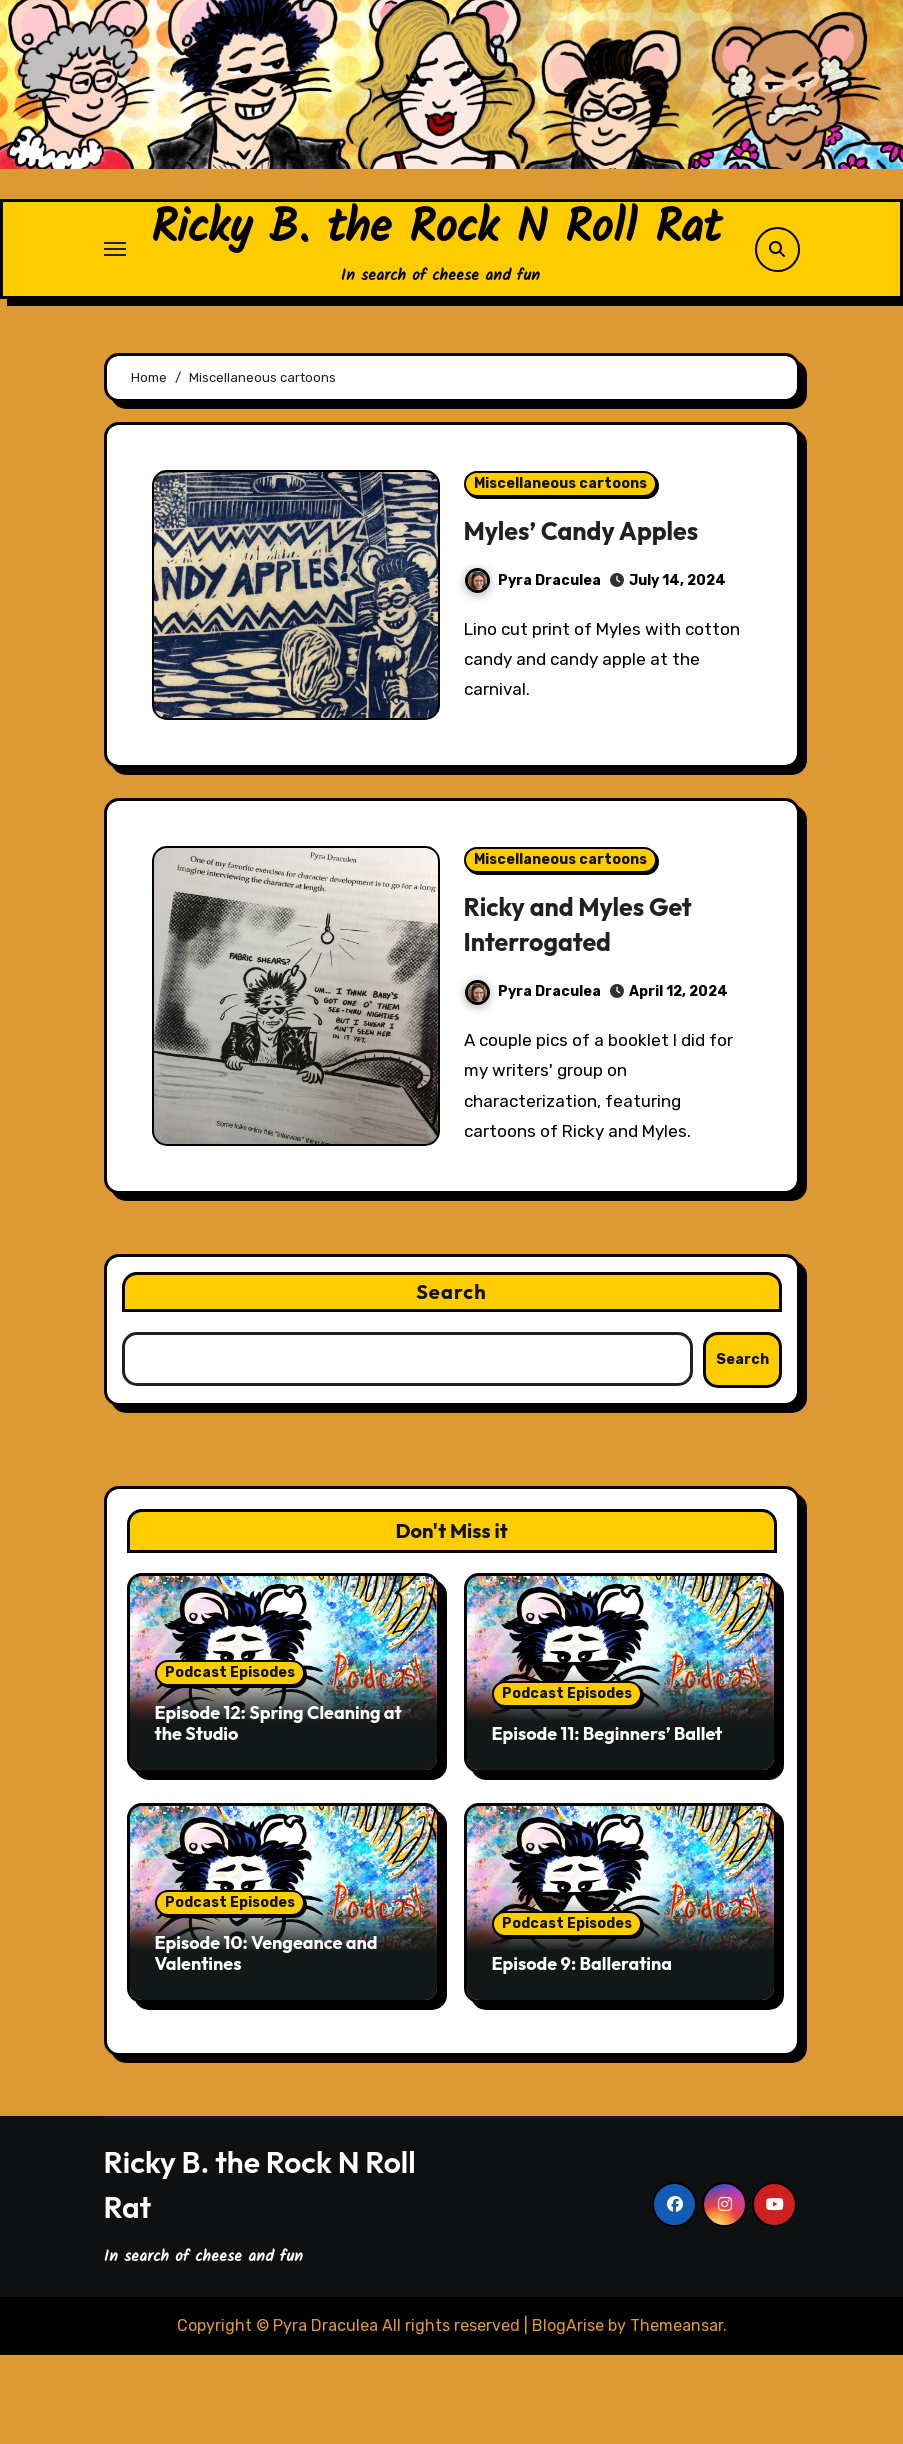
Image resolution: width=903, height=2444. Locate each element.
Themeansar (676, 2413)
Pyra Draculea (533, 669)
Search (451, 1380)
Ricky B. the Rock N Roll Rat (436, 274)
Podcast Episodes (230, 1761)
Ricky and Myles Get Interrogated (587, 1012)
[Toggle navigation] (115, 294)
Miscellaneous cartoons (560, 572)
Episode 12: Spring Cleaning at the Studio (278, 1812)
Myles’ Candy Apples (591, 619)
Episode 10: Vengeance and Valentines (266, 2042)
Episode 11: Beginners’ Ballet (607, 1822)
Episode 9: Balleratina (582, 2052)
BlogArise (568, 2413)
